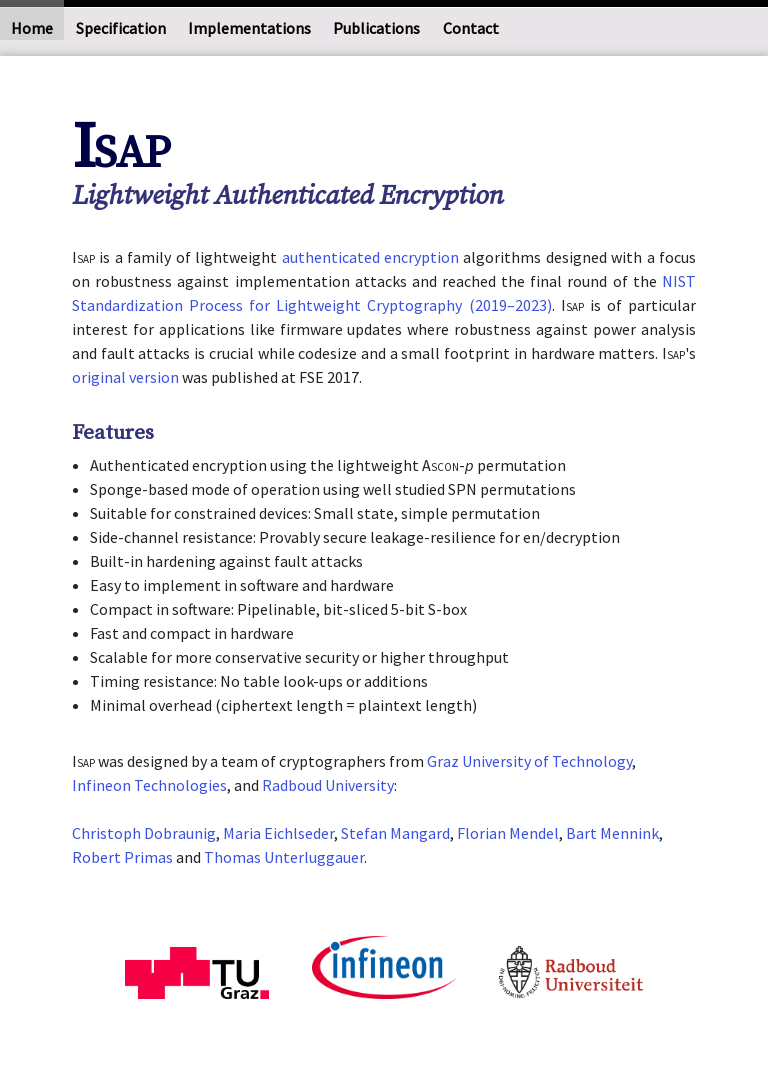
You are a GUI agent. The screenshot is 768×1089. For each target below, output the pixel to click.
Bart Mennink (612, 833)
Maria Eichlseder (278, 833)
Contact (471, 28)
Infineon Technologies (149, 785)
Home (32, 28)
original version (125, 377)
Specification (121, 28)
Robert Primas (122, 857)
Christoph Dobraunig (144, 833)
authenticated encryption (370, 257)
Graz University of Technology (529, 761)
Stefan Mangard (395, 833)
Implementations (249, 28)
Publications (376, 28)
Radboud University (328, 785)
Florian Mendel (508, 833)
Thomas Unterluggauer (284, 857)
